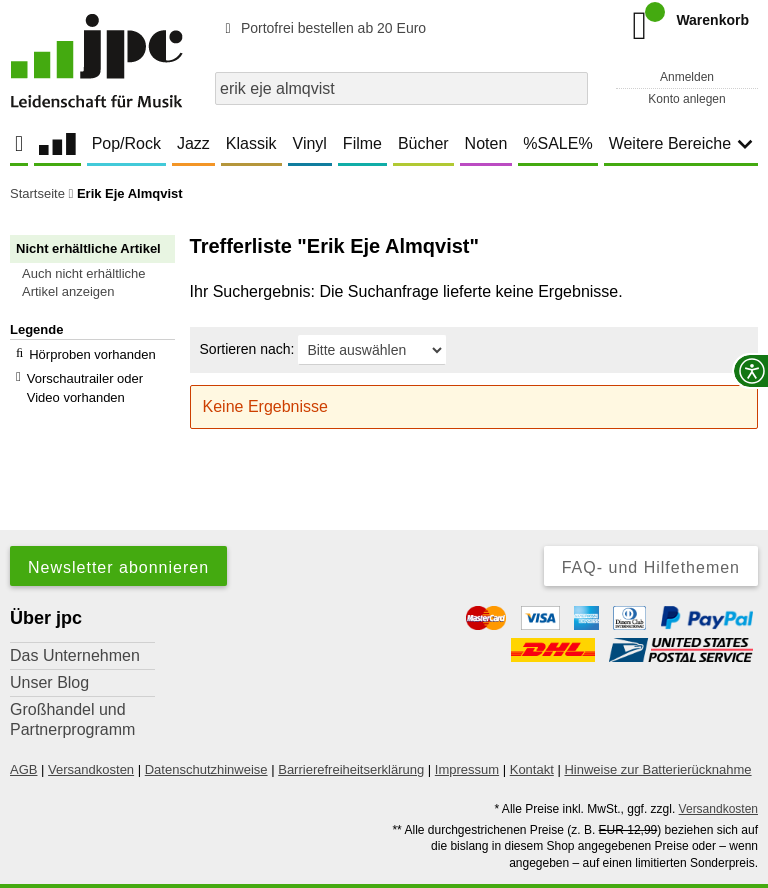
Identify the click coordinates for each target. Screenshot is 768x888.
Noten (486, 143)
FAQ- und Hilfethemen (651, 536)
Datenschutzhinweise (206, 738)
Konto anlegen (686, 99)
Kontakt (532, 738)
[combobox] (401, 88)
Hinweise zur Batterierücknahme (657, 738)
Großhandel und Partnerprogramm (72, 688)
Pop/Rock (126, 143)
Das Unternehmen (75, 624)
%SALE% (557, 143)
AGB (23, 738)
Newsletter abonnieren (118, 536)
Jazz (193, 143)
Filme (362, 143)
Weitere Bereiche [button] (681, 143)
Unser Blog (49, 651)
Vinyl (310, 143)
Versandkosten (91, 738)
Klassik (251, 143)
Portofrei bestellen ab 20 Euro (322, 28)
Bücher (423, 143)
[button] (101, 283)
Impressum (467, 738)
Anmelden (687, 77)
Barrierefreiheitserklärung (351, 738)
